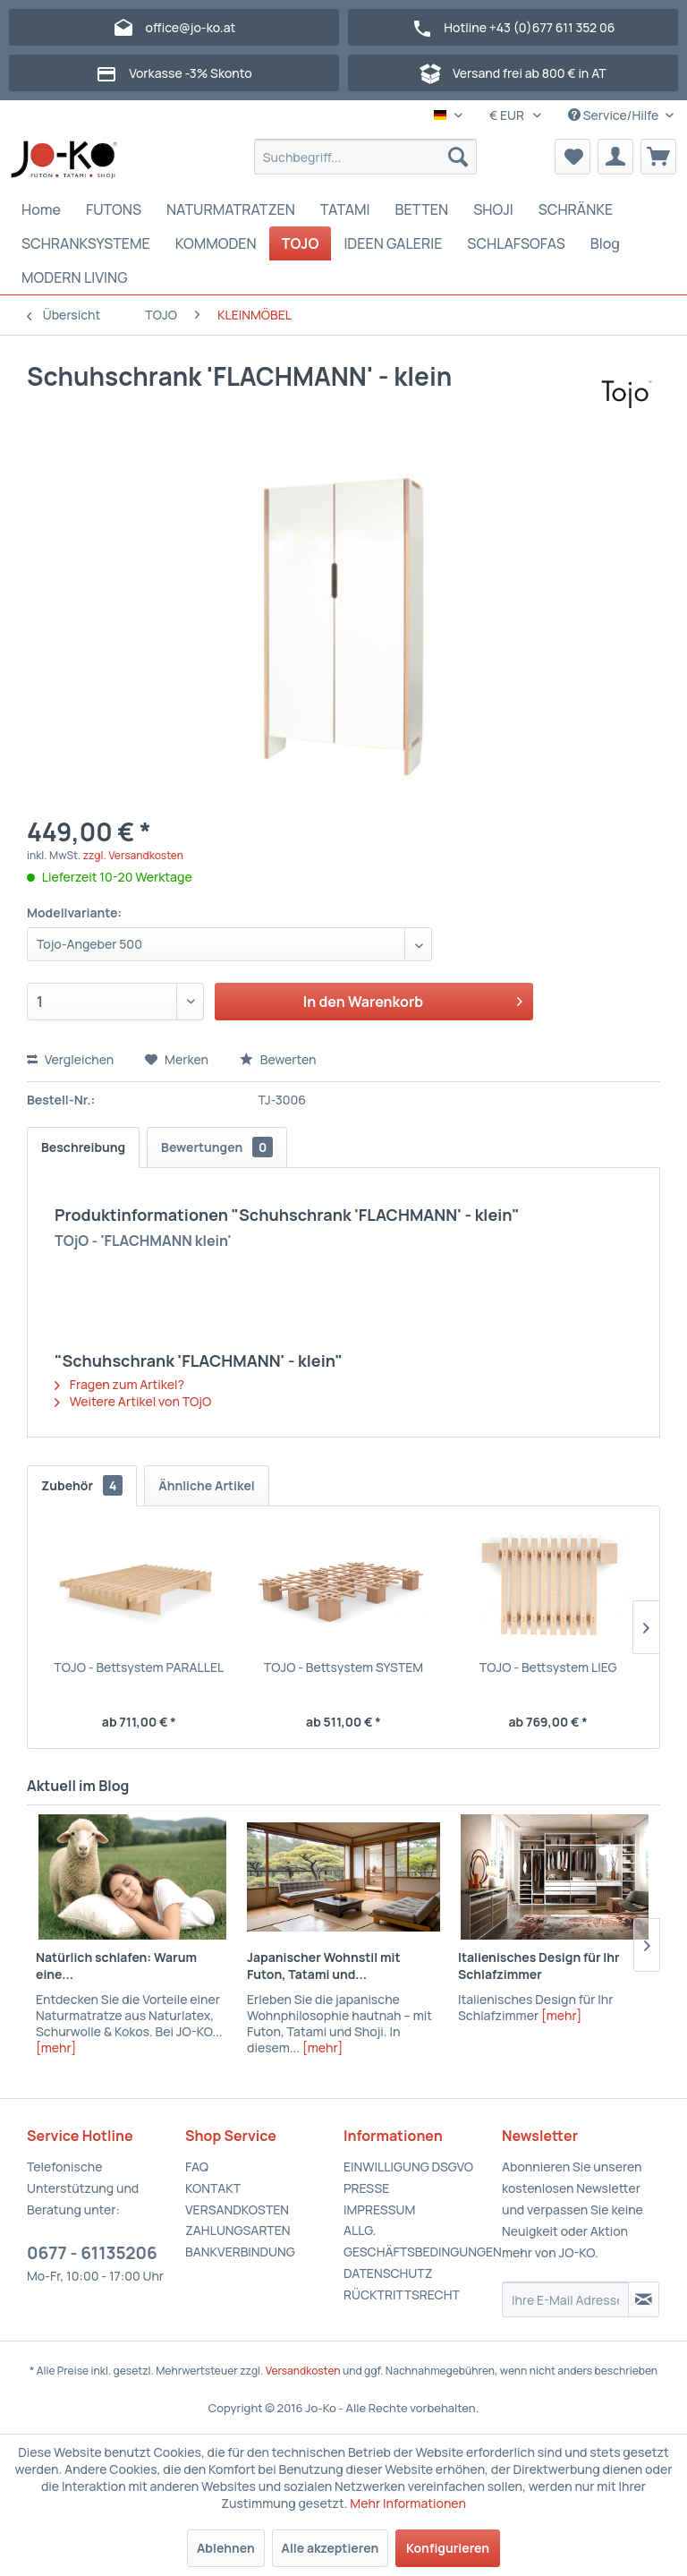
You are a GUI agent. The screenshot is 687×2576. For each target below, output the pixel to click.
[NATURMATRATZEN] (231, 209)
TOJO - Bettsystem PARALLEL (139, 1667)
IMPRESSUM (379, 2209)
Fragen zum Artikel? (119, 1384)
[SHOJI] (493, 209)
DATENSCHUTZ (388, 2273)
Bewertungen (217, 1147)
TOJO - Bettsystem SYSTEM (343, 1667)
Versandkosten (303, 2370)
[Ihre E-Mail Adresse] (565, 2299)
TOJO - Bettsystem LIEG (548, 1667)
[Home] (41, 209)
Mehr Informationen (408, 2503)
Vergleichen (70, 1059)
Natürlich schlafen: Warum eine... (116, 1966)
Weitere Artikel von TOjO (133, 1401)
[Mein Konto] (615, 157)
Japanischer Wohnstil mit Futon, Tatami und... (324, 1966)
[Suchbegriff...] (366, 157)
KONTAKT (213, 2187)
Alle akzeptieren (330, 2547)
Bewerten (278, 1059)
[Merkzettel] (572, 157)
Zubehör (82, 1485)
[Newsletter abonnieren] (643, 2299)
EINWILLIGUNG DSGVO (408, 2166)
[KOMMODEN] (216, 243)
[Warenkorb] (658, 157)
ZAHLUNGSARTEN (238, 2230)
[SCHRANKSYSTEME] (86, 243)
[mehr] (56, 2047)
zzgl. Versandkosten (133, 855)
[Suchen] (458, 157)
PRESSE (366, 2187)
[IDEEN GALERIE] (392, 243)
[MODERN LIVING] (74, 277)
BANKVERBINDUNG (240, 2251)
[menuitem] (366, 157)
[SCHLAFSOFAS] (515, 243)
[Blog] (605, 243)
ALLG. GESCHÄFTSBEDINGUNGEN (418, 2241)
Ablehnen (226, 2547)
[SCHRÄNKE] (576, 209)
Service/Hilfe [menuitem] (614, 115)
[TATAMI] (345, 209)
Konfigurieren (447, 2547)
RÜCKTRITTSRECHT (402, 2294)
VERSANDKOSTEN (237, 2209)
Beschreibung (83, 1147)
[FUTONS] (113, 209)
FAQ (196, 2166)
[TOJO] (300, 243)
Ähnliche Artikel (206, 1485)
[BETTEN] (422, 209)
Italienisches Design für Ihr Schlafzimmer (539, 1966)
